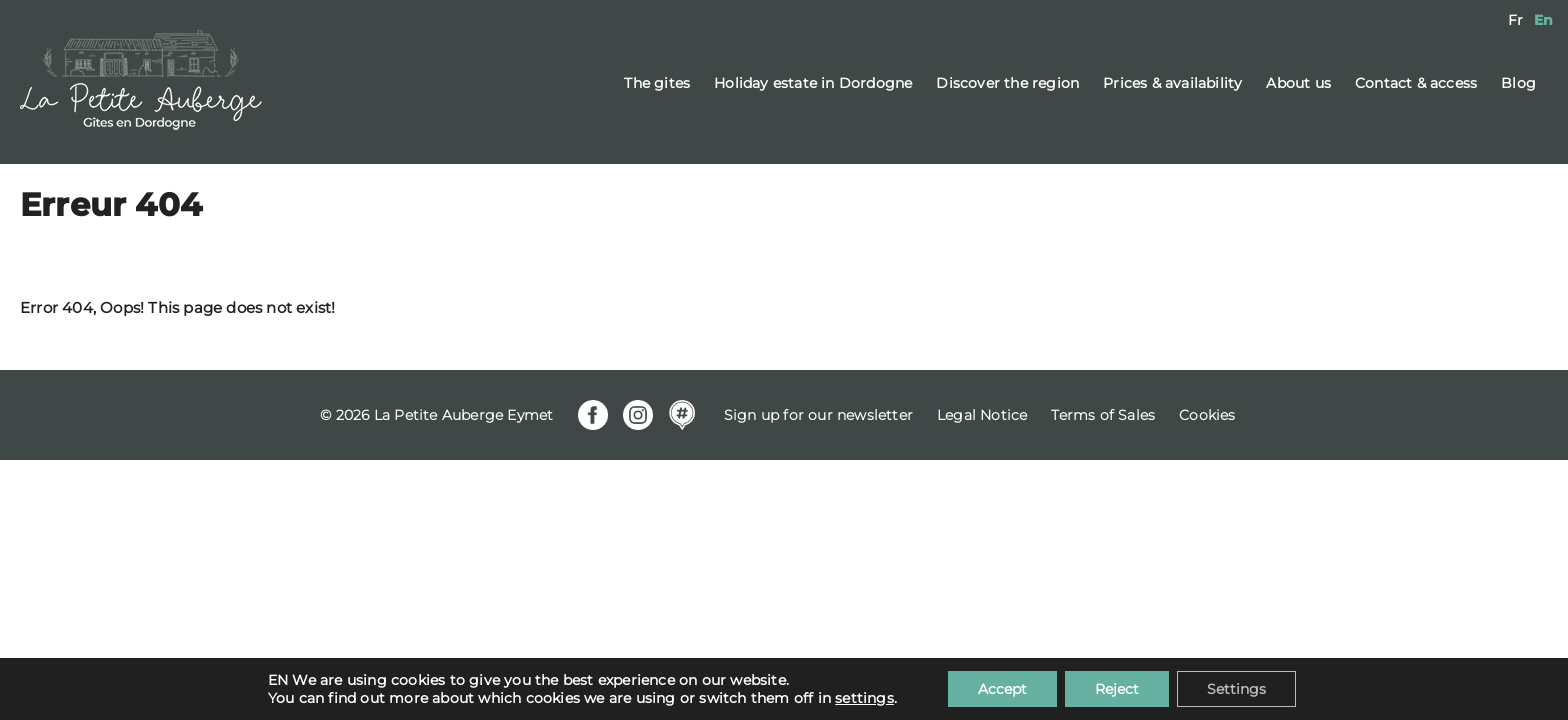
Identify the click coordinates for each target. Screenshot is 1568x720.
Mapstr (682, 415)
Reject (1117, 689)
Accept (1002, 689)
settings (864, 698)
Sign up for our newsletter (818, 415)
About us (1298, 83)
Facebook (593, 415)
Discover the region (1007, 83)
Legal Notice (982, 415)
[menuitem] (1515, 20)
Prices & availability (1172, 83)
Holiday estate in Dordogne (813, 83)
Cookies (1207, 415)
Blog (1518, 83)
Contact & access (1416, 83)
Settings (1236, 689)
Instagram (638, 415)
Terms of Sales (1103, 415)
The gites (657, 83)
